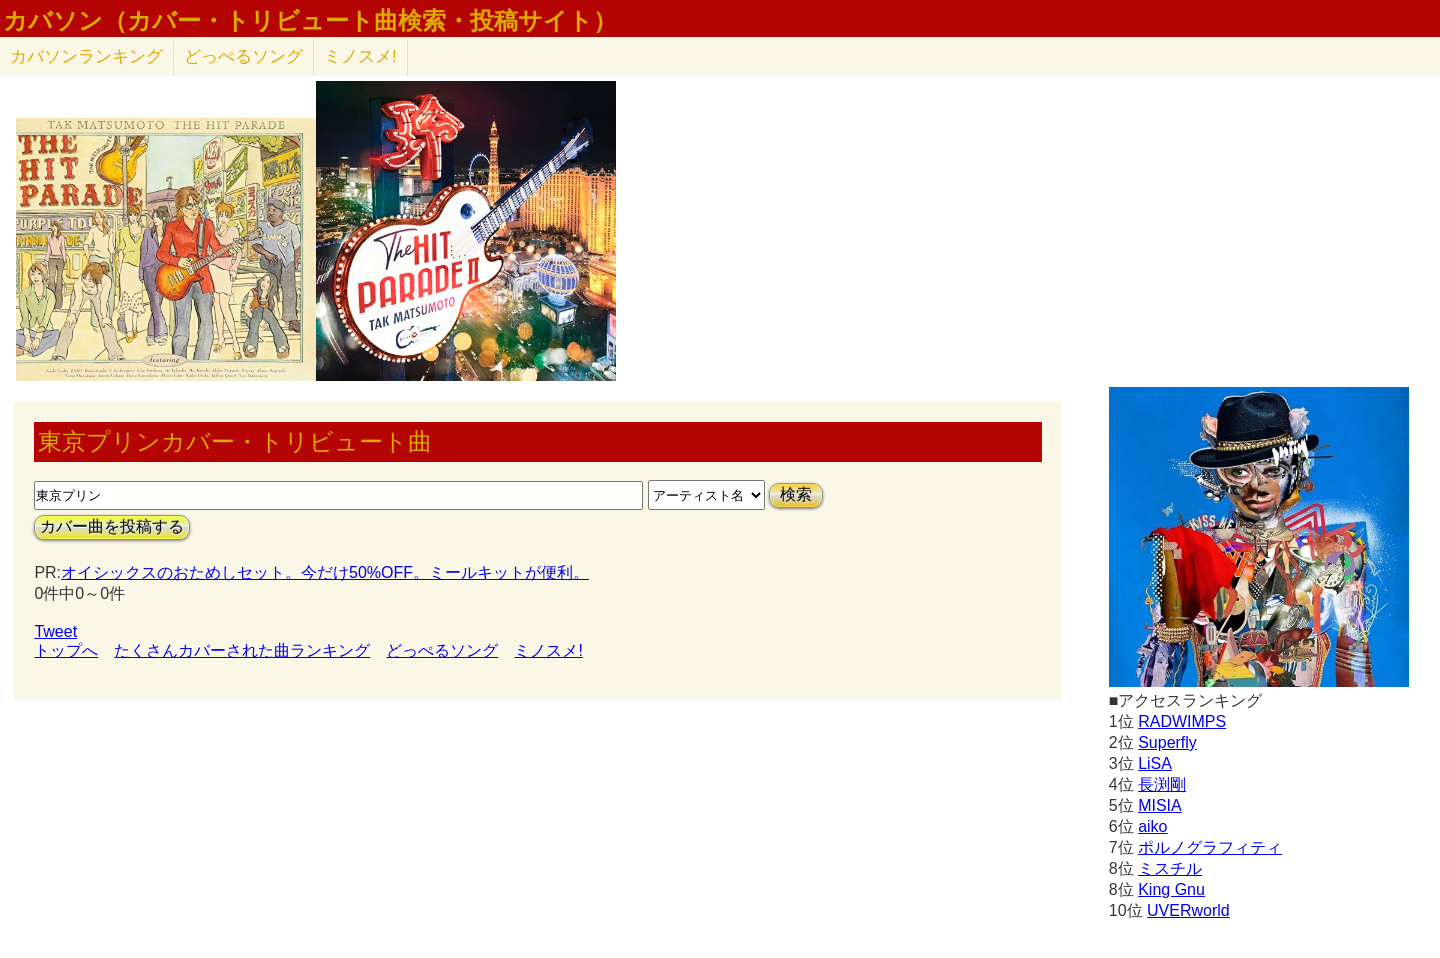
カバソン (86, 56)
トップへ (66, 650)
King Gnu (1171, 889)
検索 (796, 494)
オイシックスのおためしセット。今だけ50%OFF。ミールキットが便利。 (325, 572)
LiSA (1155, 763)
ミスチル (1170, 868)
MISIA (1160, 805)
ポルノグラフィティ (1210, 847)
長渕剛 (1162, 784)
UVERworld (1188, 910)
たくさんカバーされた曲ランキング (242, 650)
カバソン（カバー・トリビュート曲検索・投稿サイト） (310, 21)
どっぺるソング (243, 56)
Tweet (55, 631)
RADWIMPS (1182, 721)
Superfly (1167, 742)
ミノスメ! (360, 56)
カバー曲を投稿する (112, 526)
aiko (1152, 826)
